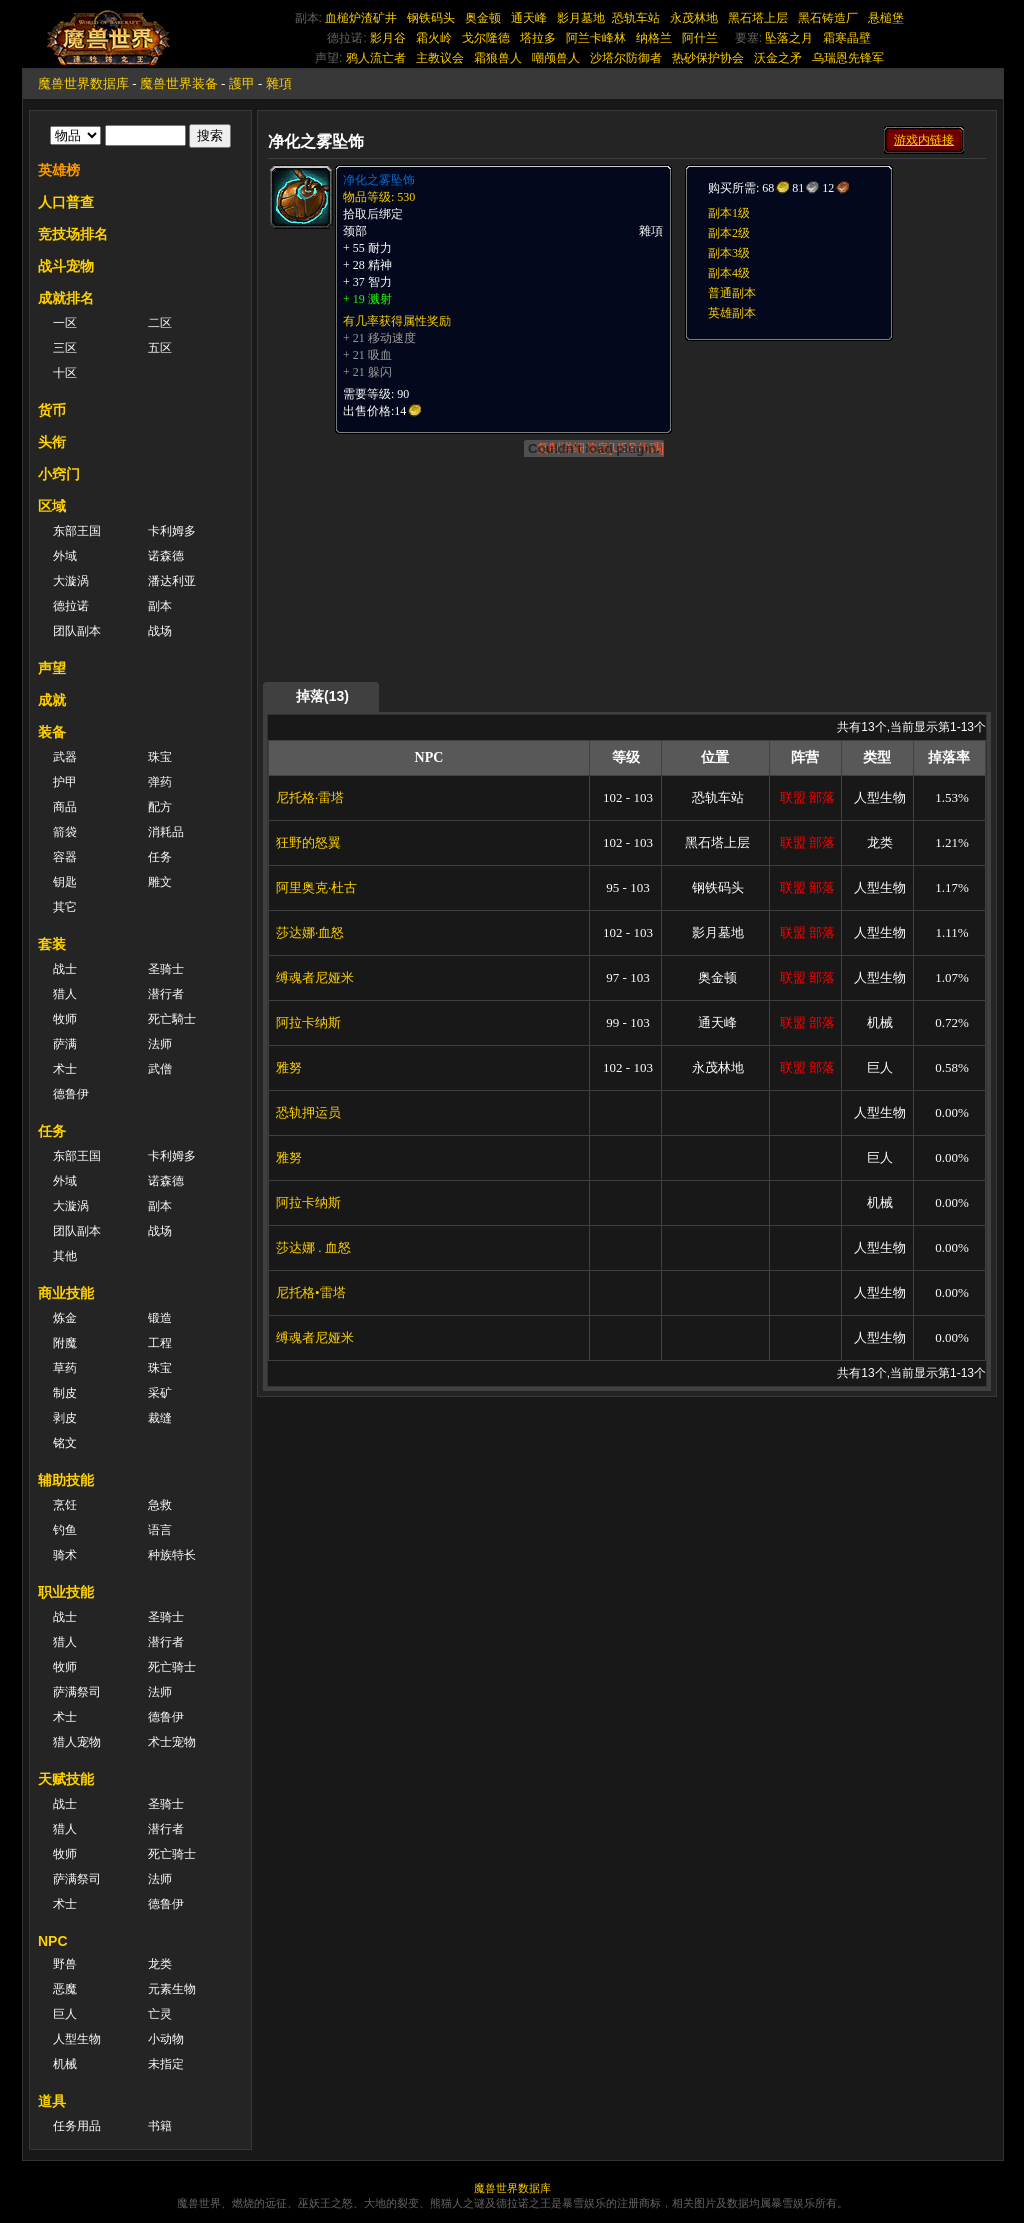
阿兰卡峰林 (596, 38)
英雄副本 (732, 313)
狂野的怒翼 (308, 842)
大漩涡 (71, 581)
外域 (65, 556)
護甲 (242, 83)
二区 (160, 323)
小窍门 (59, 474)
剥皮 (65, 1418)
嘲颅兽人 (556, 58)
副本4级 (729, 273)
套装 (52, 944)
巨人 (65, 2014)
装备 (52, 732)
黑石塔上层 (758, 18)
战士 (65, 969)
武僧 (160, 1069)
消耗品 (166, 832)
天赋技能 (66, 1779)
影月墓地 (581, 18)
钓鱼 (65, 1530)
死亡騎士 (172, 1019)
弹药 (160, 782)
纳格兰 (654, 38)
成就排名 (66, 298)
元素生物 (172, 1989)
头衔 (52, 442)
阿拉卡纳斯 (308, 1022)
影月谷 (388, 38)
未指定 (166, 2064)
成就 (52, 700)
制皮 (65, 1393)
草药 (65, 1368)
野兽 (65, 1964)
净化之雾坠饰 (379, 180)
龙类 (160, 1964)
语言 (160, 1530)
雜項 (279, 83)
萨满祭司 (77, 1692)
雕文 (160, 882)
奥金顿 (483, 18)
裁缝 (160, 1418)
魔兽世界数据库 (83, 83)
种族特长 (172, 1555)
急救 (160, 1505)
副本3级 (729, 253)
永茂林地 (694, 18)
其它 (65, 907)
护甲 (65, 782)
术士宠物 (172, 1742)
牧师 (65, 1019)
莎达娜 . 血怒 (313, 1247)
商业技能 (66, 1293)
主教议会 (440, 58)
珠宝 (160, 757)
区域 (52, 506)
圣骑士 (166, 969)
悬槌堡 (886, 18)
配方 (160, 807)
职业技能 (66, 1592)
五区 (160, 348)
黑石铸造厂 (828, 18)
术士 (65, 1069)
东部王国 (77, 531)
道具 (52, 2101)
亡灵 (160, 2014)
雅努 (289, 1067)
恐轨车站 (636, 18)
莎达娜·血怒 (310, 932)
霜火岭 (434, 38)
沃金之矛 (778, 58)
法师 (160, 1044)
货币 (52, 410)
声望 (52, 668)
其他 (65, 1256)
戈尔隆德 (486, 38)
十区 (65, 373)
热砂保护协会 (708, 58)
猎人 (65, 994)
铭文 (65, 1443)
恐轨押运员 (308, 1112)
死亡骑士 (172, 1667)
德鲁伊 (71, 1094)
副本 (160, 606)
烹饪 (65, 1505)
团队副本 (77, 631)
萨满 (65, 1044)
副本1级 (729, 213)
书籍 (160, 2126)
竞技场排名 (73, 234)
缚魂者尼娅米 (315, 977)
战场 (160, 631)
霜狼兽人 (498, 58)
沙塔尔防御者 (626, 58)
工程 (160, 1343)
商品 (65, 807)
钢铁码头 (431, 18)
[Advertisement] (834, 467)
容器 (65, 857)
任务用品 (77, 2126)
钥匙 (65, 882)
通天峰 (529, 18)
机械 (65, 2064)
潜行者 (166, 994)
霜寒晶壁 (847, 38)
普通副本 (732, 293)
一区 (65, 323)
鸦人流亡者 (376, 58)
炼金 (65, 1318)
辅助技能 (66, 1480)
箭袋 (65, 832)
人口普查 (66, 202)
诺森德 (166, 556)
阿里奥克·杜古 (316, 887)
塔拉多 (538, 38)
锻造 (160, 1318)
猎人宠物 (77, 1742)
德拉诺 (71, 606)
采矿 (160, 1393)
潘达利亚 (172, 581)
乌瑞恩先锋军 (848, 58)
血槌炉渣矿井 (361, 18)
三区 (65, 348)
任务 (160, 857)
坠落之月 (789, 38)
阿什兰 (700, 38)
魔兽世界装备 (179, 83)
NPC (53, 1941)
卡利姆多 (172, 531)
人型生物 (77, 2039)
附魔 (65, 1343)
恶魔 (65, 1989)
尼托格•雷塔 (311, 1292)
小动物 (166, 2039)
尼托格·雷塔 (310, 797)
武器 (65, 757)
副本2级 (729, 233)
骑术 (65, 1555)
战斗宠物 (66, 266)
